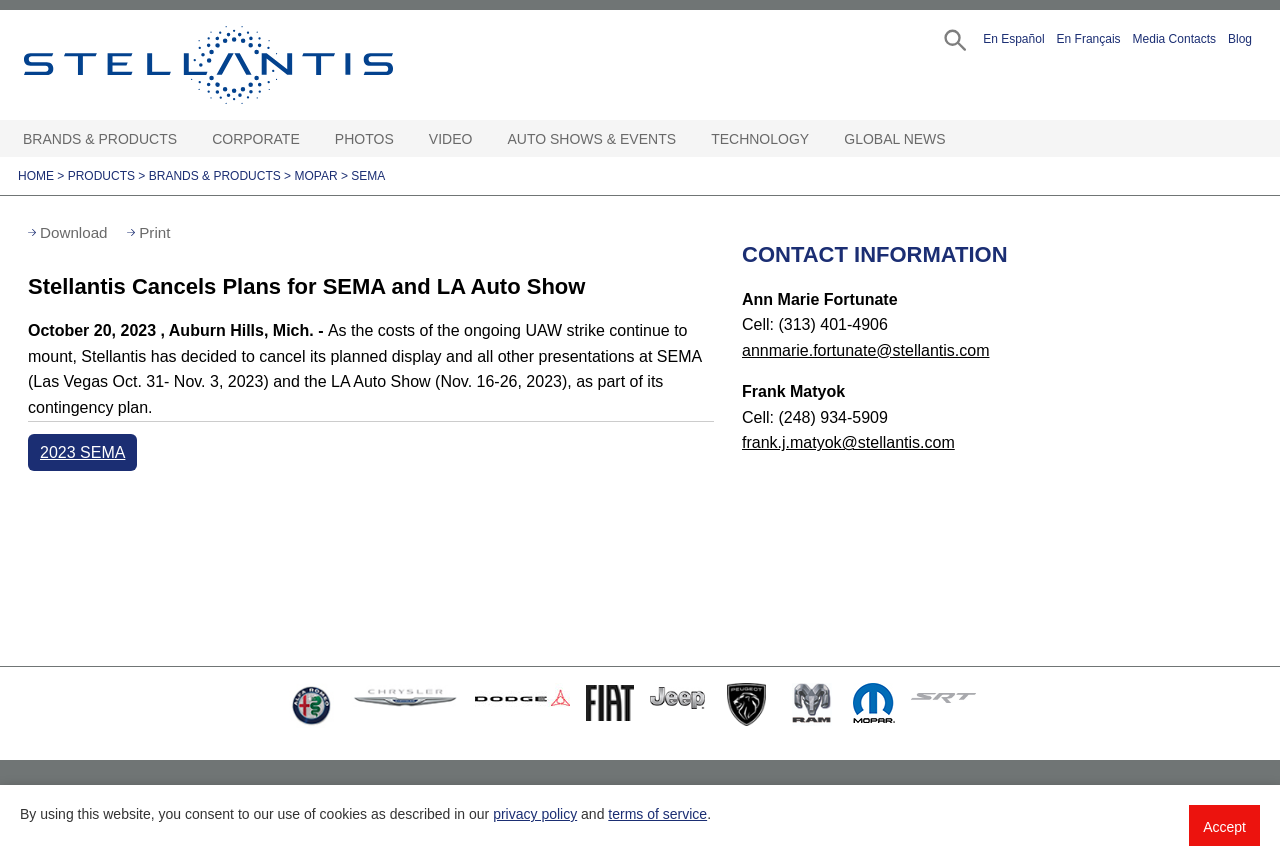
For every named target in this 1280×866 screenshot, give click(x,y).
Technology (760, 139)
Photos (364, 139)
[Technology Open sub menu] (819, 139)
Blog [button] (1240, 39)
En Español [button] (1013, 39)
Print (154, 232)
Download (74, 232)
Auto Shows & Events (592, 139)
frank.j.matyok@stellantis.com (848, 442)
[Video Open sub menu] (482, 139)
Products (101, 176)
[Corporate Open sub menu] (310, 139)
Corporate (256, 139)
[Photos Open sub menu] (404, 139)
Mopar (315, 176)
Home (36, 176)
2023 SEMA (82, 452)
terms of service (657, 814)
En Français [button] (1089, 39)
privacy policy (535, 814)
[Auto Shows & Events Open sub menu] (686, 139)
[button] (953, 38)
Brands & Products (100, 139)
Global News (894, 139)
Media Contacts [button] (1174, 39)
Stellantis (254, 65)
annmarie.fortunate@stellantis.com (865, 350)
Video (451, 139)
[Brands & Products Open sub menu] (187, 139)
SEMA (368, 176)
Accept (1224, 827)
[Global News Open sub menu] (956, 139)
